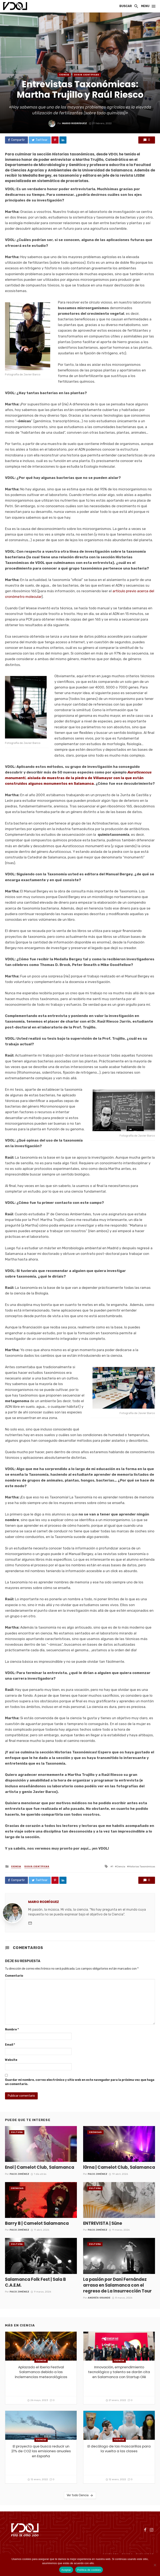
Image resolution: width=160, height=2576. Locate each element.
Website (11, 2060)
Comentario (14, 1976)
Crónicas (95, 2132)
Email (10, 2044)
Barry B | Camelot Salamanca (37, 2223)
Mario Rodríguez (74, 123)
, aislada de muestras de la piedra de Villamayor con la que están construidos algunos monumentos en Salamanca (78, 778)
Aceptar (66, 2569)
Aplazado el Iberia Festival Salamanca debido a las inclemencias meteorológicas (41, 2372)
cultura (17, 2132)
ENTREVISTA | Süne (102, 2223)
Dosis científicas (86, 75)
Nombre (12, 2029)
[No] (155, 2565)
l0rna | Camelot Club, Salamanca (119, 2167)
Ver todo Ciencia (80, 2495)
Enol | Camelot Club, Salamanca (39, 2167)
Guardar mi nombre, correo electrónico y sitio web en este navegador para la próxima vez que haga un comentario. (79, 2082)
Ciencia (64, 75)
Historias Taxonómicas (142, 1866)
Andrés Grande (99, 2297)
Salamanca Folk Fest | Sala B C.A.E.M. (35, 2282)
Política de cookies (106, 2563)
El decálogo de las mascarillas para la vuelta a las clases (119, 2449)
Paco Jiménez (19, 2173)
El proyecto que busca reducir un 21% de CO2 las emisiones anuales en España (41, 2451)
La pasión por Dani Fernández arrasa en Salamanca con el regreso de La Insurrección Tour (117, 2285)
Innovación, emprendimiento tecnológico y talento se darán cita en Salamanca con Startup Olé (119, 2372)
